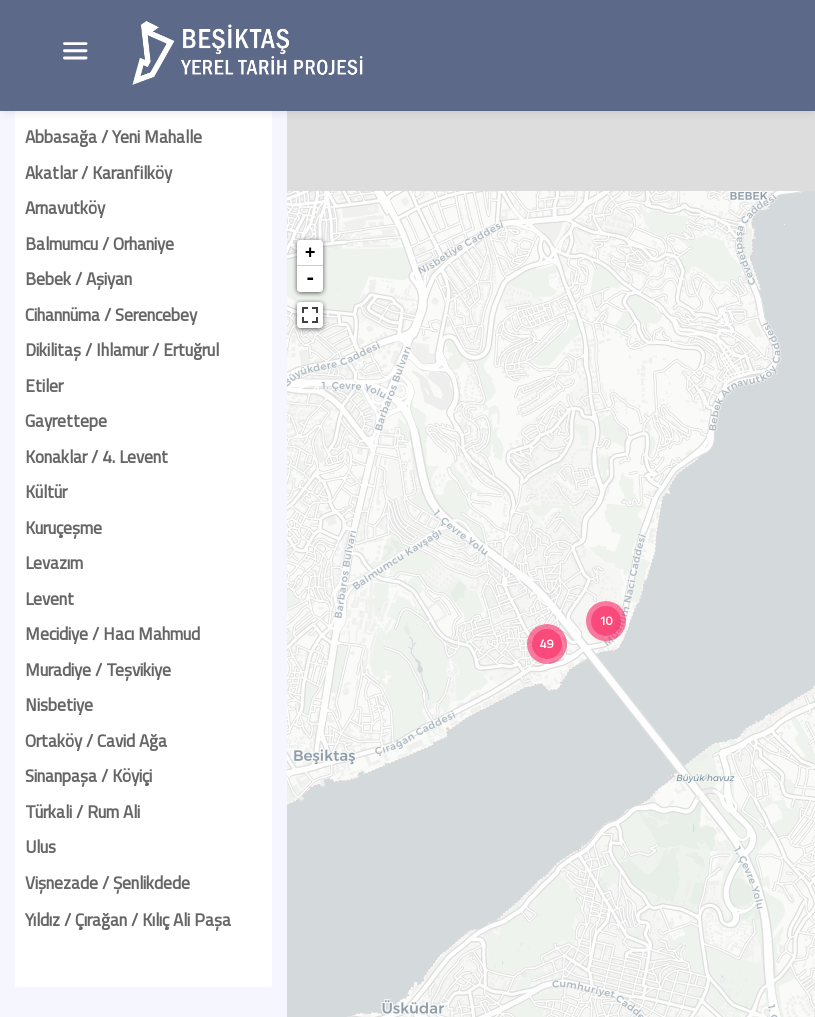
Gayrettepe (66, 421)
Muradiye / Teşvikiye (98, 670)
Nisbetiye (59, 705)
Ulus (40, 847)
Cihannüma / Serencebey (111, 315)
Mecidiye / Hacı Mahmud (112, 634)
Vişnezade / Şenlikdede (107, 883)
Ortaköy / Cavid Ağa (96, 741)
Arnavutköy (65, 208)
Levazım (54, 563)
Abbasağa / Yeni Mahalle (113, 137)
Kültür (46, 492)
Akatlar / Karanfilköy (98, 173)
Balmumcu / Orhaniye (99, 244)
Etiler (44, 386)
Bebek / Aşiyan (78, 279)
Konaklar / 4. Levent (96, 457)
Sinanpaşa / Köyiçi (88, 776)
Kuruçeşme (63, 528)
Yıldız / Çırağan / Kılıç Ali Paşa (128, 920)
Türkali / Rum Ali (82, 812)
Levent (49, 599)
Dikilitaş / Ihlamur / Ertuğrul (122, 350)
